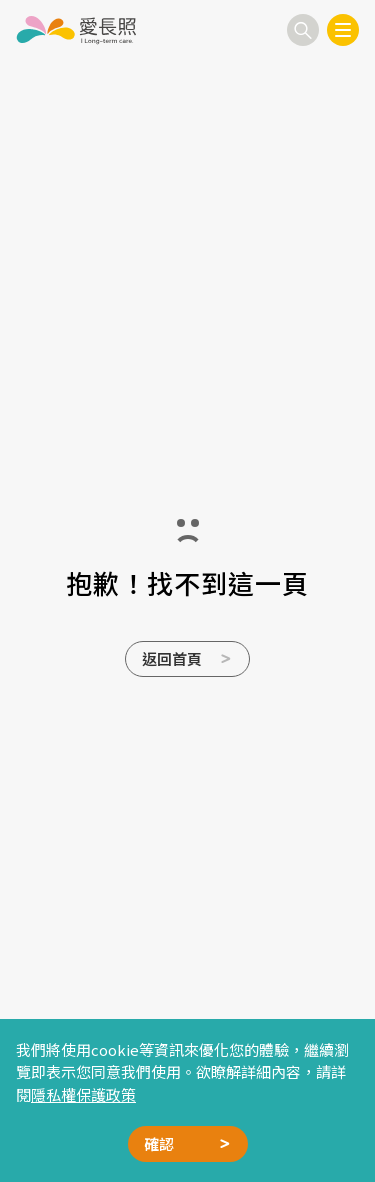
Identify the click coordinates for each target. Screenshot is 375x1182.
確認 (159, 1143)
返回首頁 (172, 658)
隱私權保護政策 (83, 1094)
